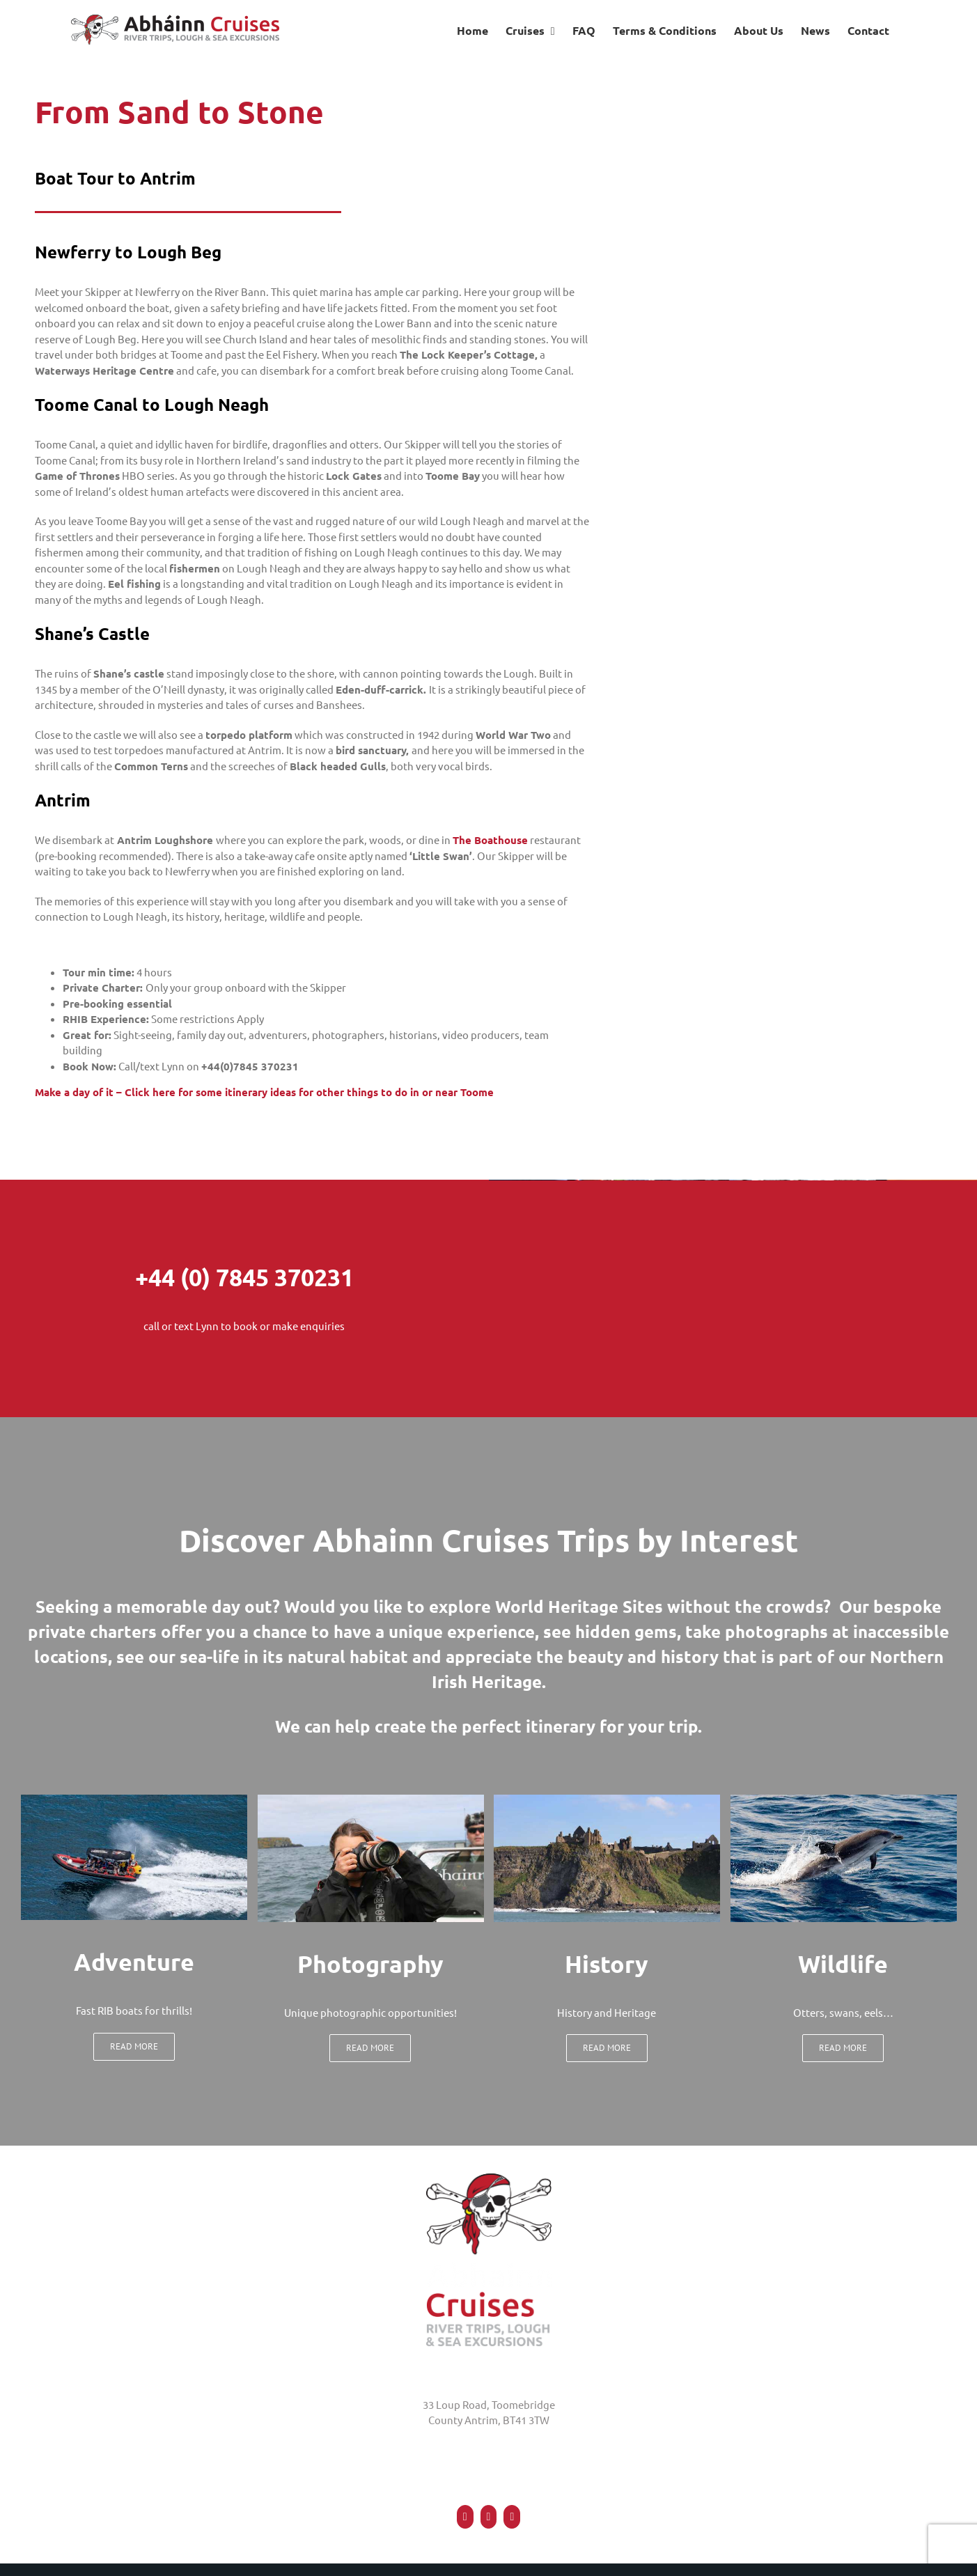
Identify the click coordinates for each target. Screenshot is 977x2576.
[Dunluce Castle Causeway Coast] (607, 1799)
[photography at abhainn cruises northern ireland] (371, 1799)
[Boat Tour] (134, 1799)
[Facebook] (465, 2517)
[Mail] (511, 2517)
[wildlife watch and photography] (843, 1799)
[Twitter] (488, 2517)
